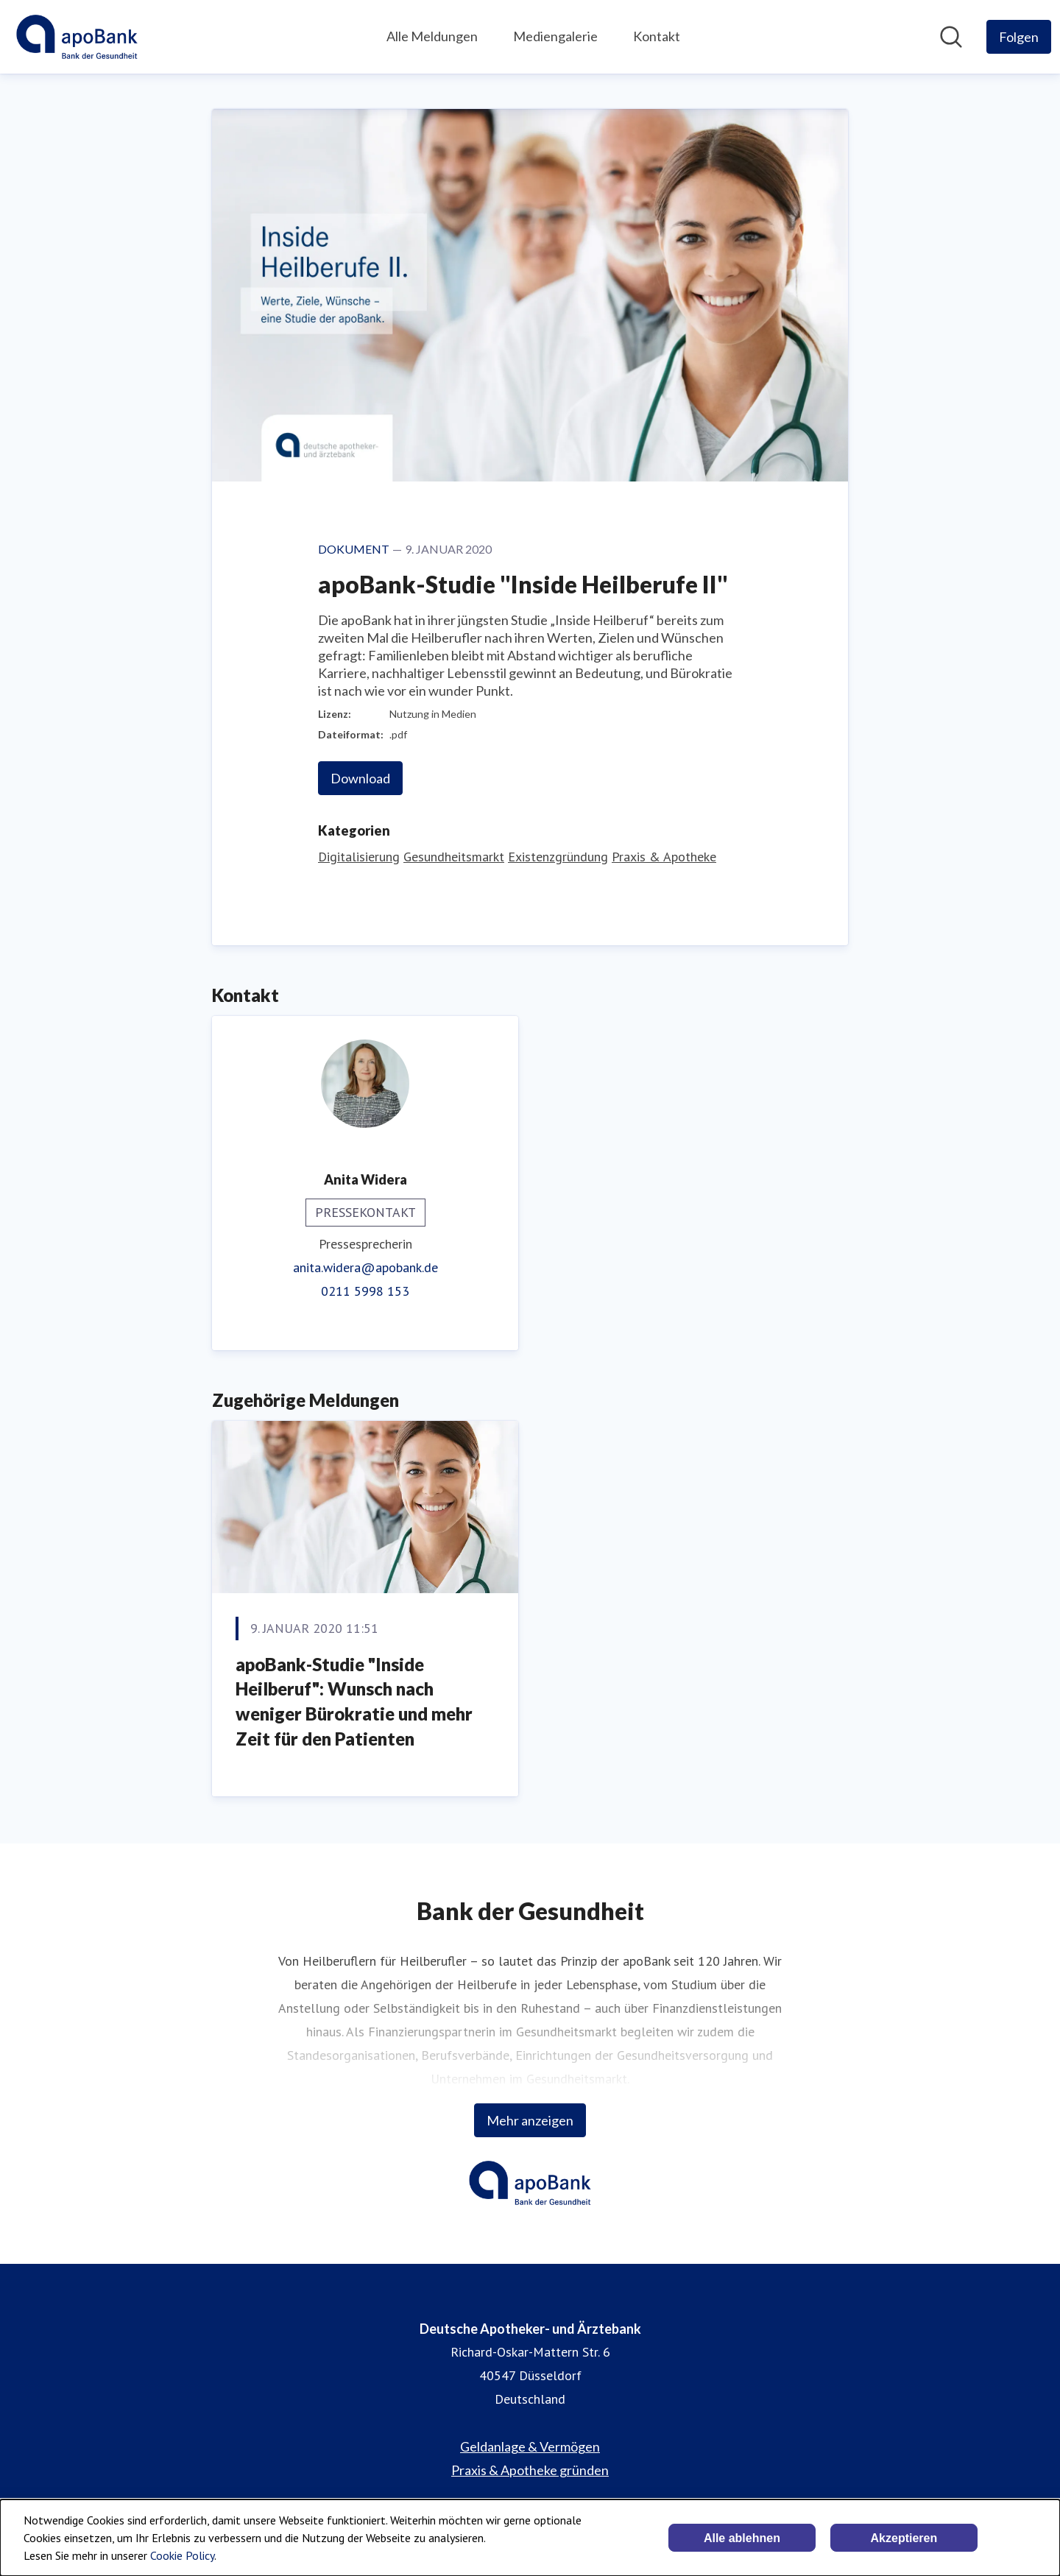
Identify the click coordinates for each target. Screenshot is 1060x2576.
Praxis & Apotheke (664, 856)
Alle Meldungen (432, 36)
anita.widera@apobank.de (365, 1267)
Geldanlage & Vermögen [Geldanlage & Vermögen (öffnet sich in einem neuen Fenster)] (530, 2446)
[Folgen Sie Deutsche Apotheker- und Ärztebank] (1018, 37)
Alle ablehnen (742, 2538)
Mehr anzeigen (530, 2120)
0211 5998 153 (365, 1290)
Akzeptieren (904, 2538)
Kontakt (656, 36)
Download (360, 778)
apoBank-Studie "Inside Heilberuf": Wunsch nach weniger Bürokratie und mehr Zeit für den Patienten (354, 1701)
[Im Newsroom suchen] (951, 37)
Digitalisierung (359, 856)
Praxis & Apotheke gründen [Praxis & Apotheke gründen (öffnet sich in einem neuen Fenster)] (530, 2470)
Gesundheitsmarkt (453, 856)
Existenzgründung (558, 856)
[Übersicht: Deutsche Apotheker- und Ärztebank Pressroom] (77, 37)
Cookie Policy (182, 2555)
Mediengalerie (555, 36)
